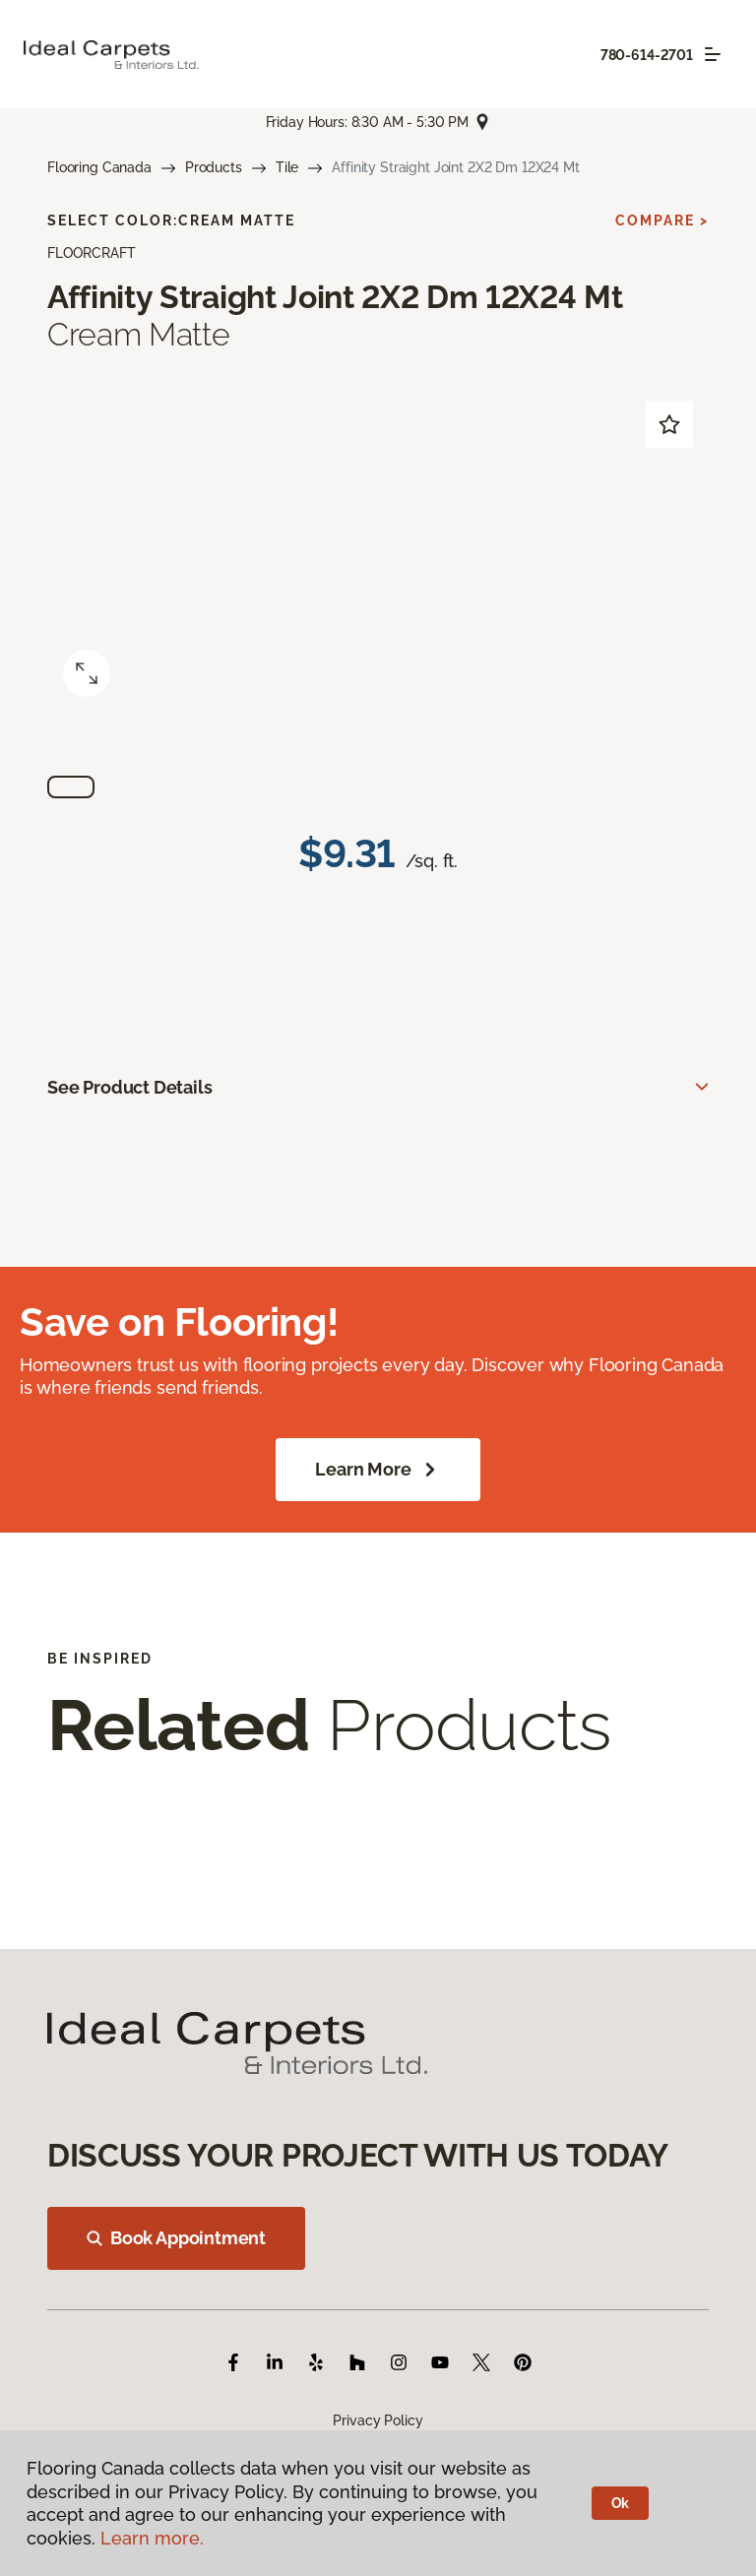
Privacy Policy (377, 2420)
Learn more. (152, 2538)
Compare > (662, 220)
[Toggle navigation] (712, 54)
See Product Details (130, 1087)
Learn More (377, 1469)
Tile (287, 167)
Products (213, 167)
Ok (620, 2503)
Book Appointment (176, 2238)
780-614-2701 (646, 55)
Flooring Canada (99, 167)
